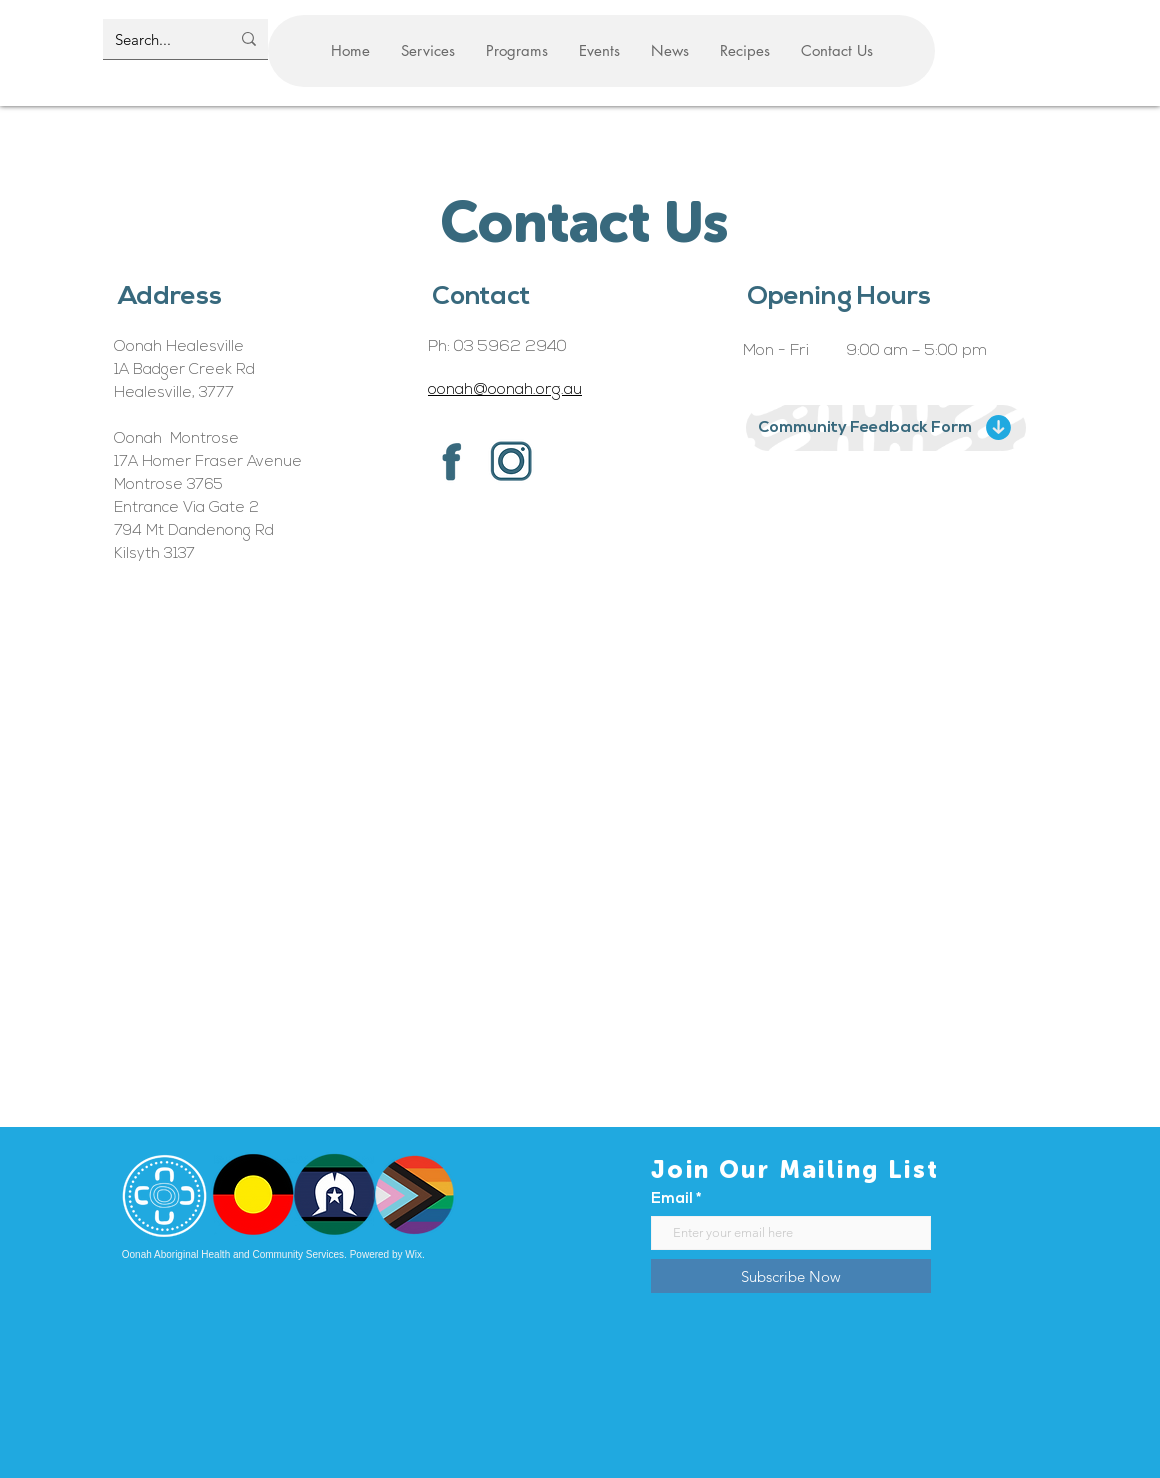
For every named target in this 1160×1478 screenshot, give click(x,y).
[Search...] (157, 39)
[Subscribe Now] (791, 1276)
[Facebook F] (451, 461)
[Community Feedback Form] (886, 428)
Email (672, 1199)
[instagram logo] (511, 461)
